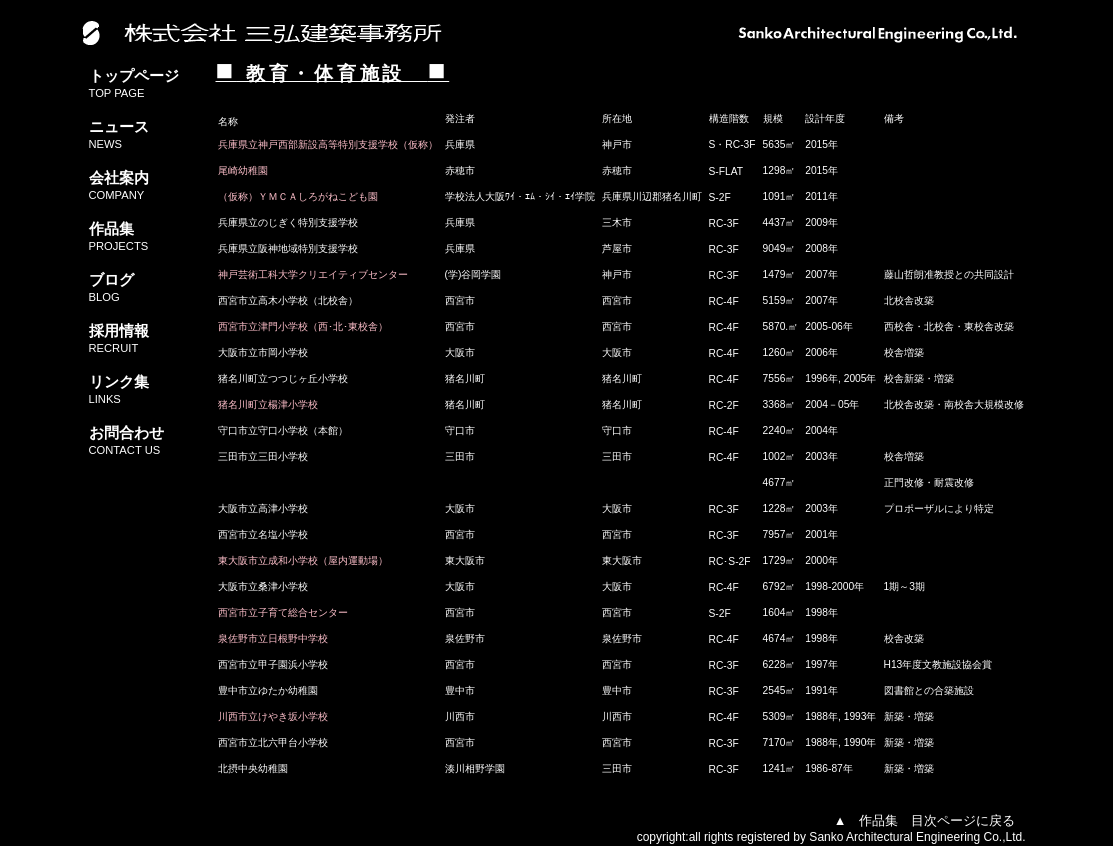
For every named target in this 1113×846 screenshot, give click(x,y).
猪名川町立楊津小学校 (268, 404)
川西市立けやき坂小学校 (273, 716)
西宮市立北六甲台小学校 (273, 742)
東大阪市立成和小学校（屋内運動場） (303, 560)
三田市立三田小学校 (263, 456)
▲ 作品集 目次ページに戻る (925, 820)
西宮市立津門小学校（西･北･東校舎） (303, 326)
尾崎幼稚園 (243, 170)
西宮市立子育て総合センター (283, 612)
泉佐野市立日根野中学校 (273, 638)
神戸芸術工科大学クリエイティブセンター (313, 274)
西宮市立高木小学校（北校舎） (288, 300)
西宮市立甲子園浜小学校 (273, 664)
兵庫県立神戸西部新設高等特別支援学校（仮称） (328, 144)
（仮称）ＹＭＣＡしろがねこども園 (298, 196)
